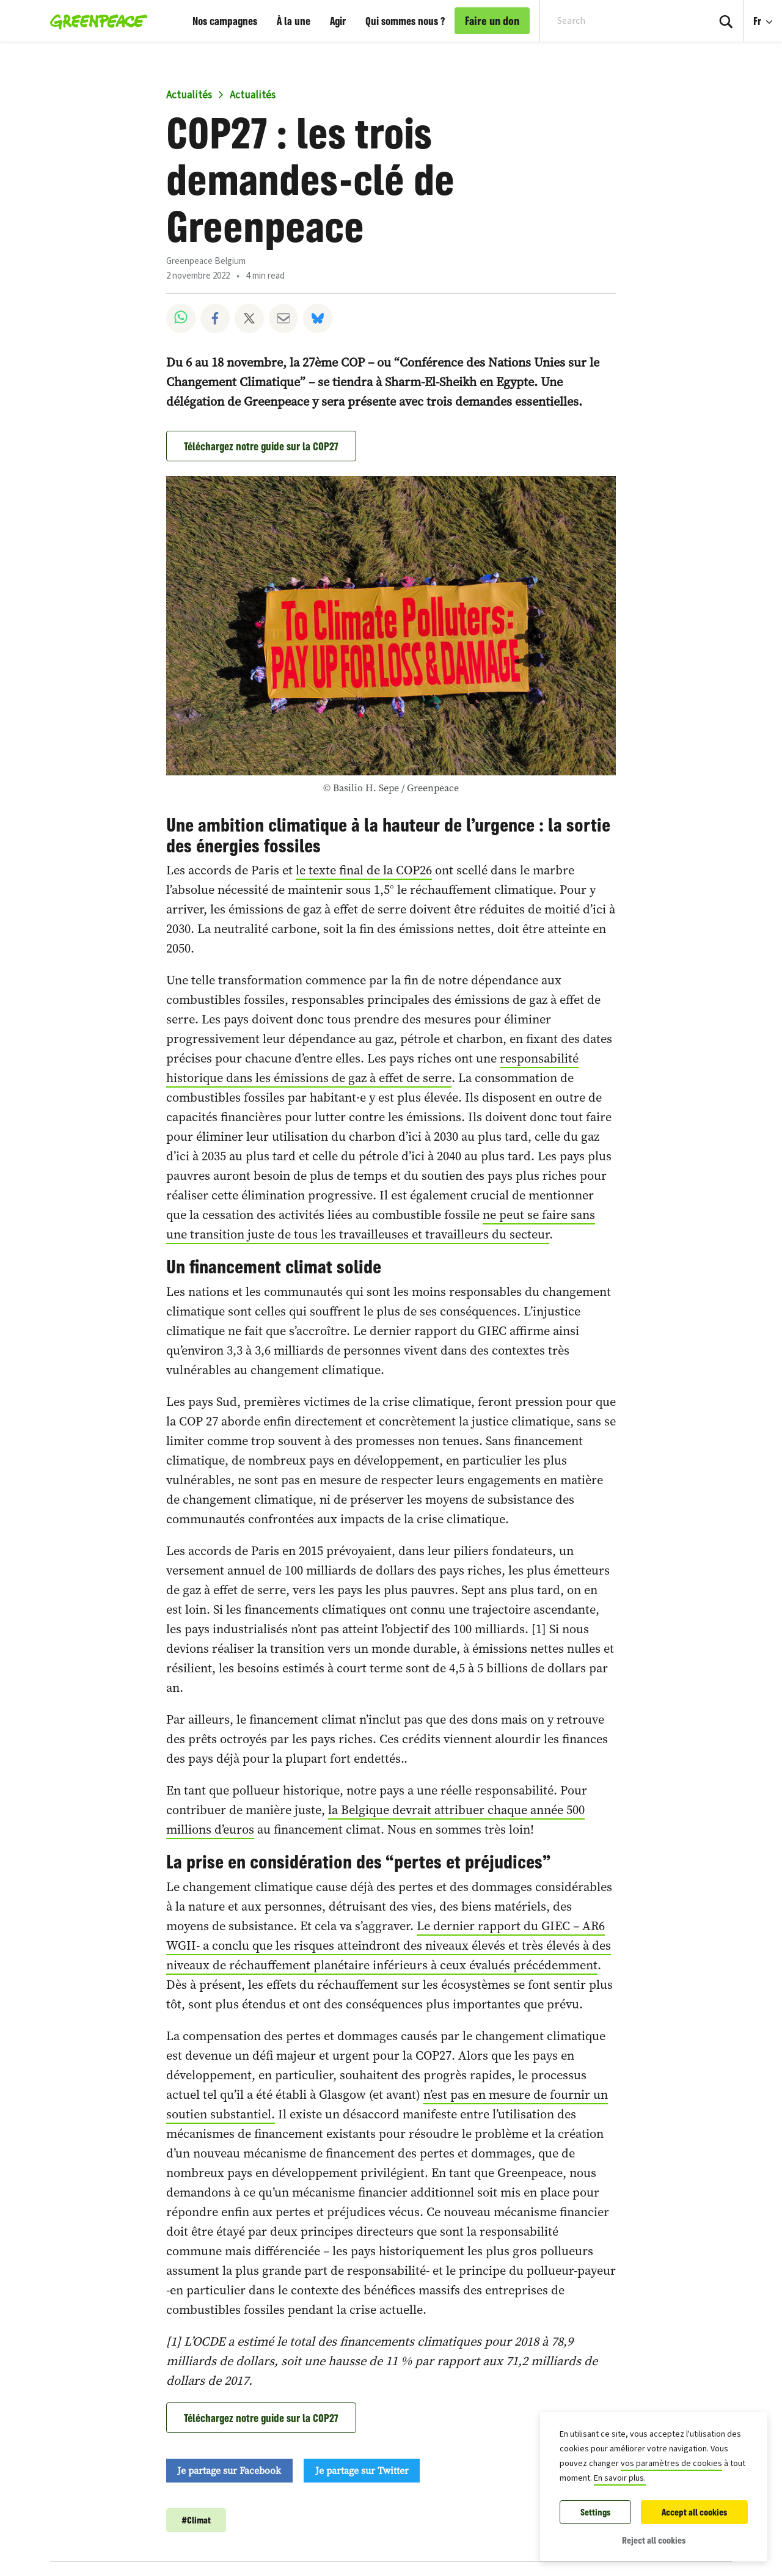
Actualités (189, 95)
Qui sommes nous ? (405, 20)
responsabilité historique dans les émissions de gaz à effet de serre (372, 1068)
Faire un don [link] (492, 21)
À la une (293, 20)
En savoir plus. (620, 2478)
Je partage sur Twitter (362, 2470)
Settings (595, 2512)
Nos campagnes (224, 20)
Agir (338, 20)
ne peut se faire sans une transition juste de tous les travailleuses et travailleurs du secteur (380, 1224)
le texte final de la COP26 (364, 870)
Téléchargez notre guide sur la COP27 (261, 446)
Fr (758, 20)
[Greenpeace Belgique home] (95, 21)
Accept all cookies (694, 2512)
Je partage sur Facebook (229, 2470)
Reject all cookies (653, 2540)
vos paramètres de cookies (671, 2463)
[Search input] (616, 21)
